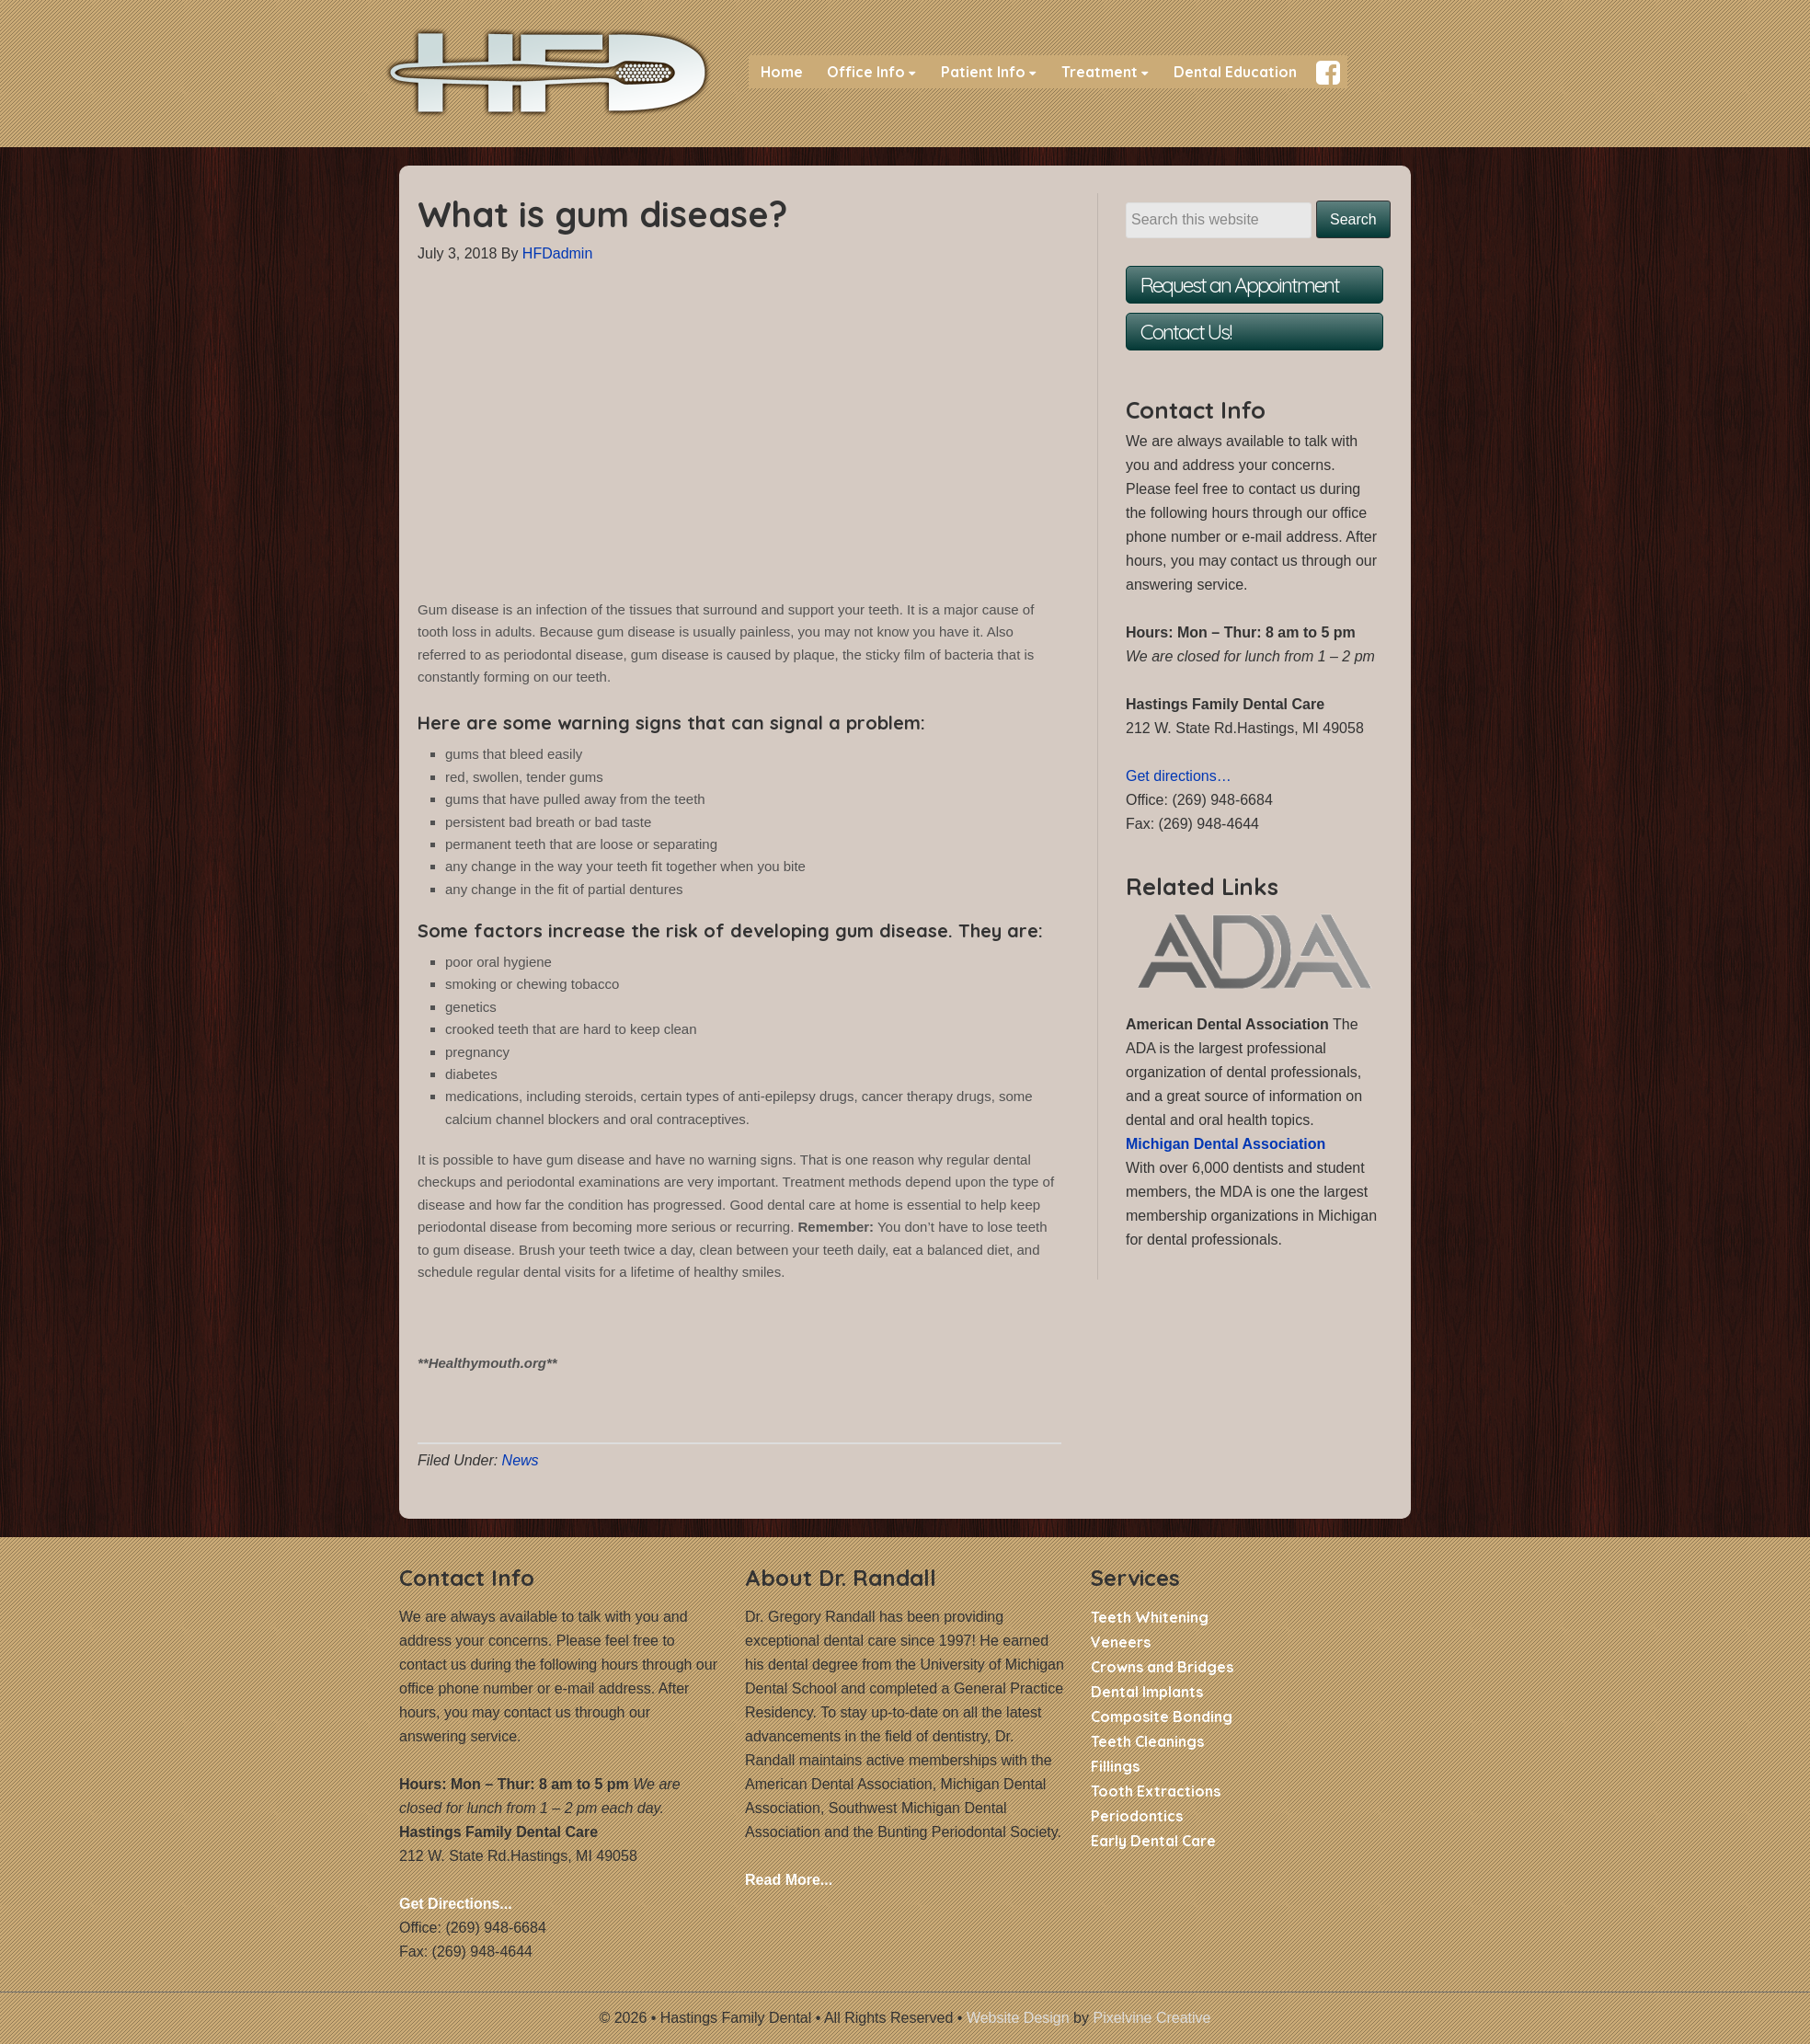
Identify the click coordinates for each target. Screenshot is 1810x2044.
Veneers (1121, 1642)
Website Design (1018, 2018)
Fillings (1115, 1766)
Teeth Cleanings (1147, 1741)
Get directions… (1178, 776)
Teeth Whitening (1150, 1617)
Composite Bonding (1161, 1716)
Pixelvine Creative (1151, 2018)
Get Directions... (455, 1904)
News (520, 1460)
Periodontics (1137, 1816)
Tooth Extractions (1155, 1791)
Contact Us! (1185, 331)
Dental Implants (1147, 1691)
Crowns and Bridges (1162, 1667)
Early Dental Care (1153, 1841)
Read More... (788, 1880)
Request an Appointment (1239, 284)
